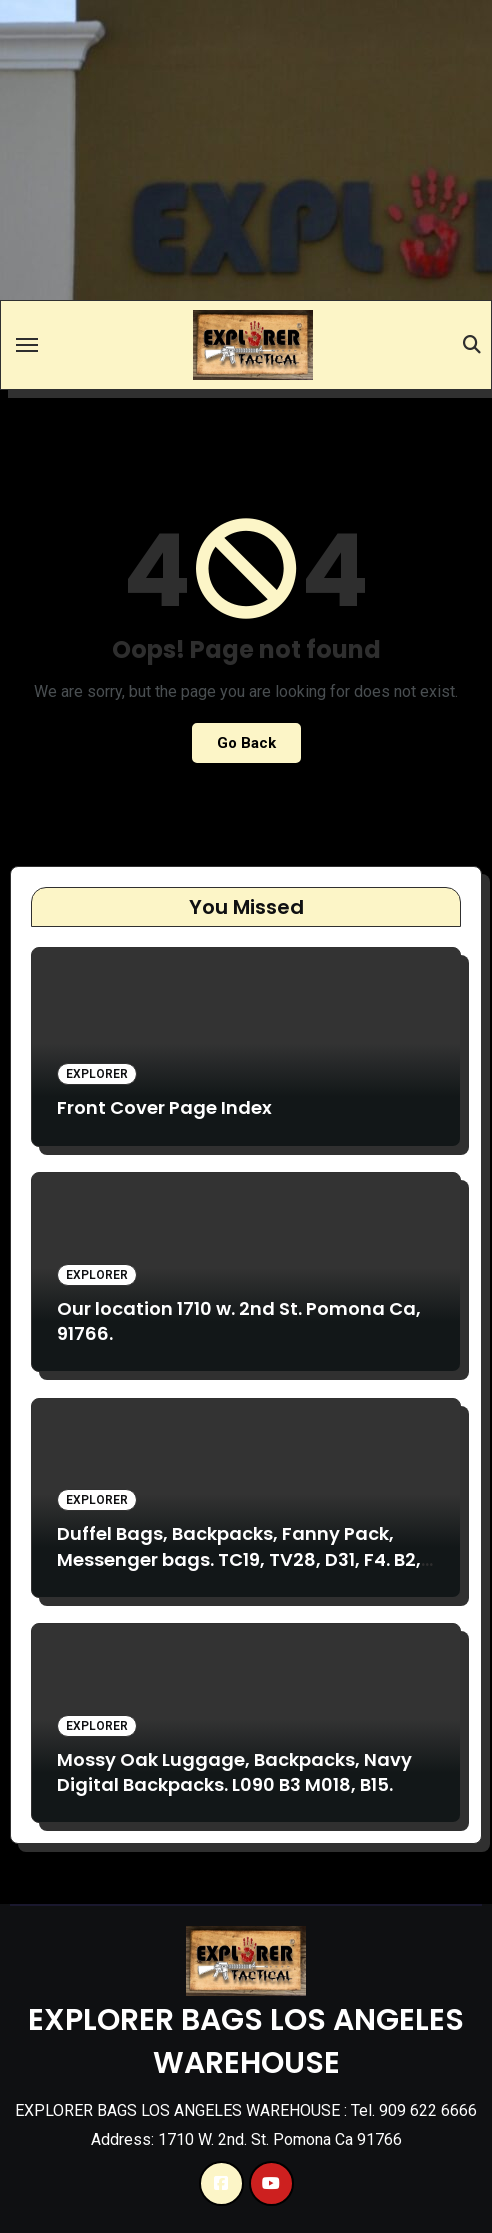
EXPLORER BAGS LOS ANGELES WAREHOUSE (246, 2041)
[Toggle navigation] (27, 345)
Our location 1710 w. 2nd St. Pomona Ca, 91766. (239, 1321)
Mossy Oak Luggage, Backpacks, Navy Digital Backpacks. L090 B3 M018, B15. (234, 1772)
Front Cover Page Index (164, 1107)
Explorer (97, 1074)
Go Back (246, 743)
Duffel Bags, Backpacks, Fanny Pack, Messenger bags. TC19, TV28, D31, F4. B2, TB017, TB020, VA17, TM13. (239, 1558)
